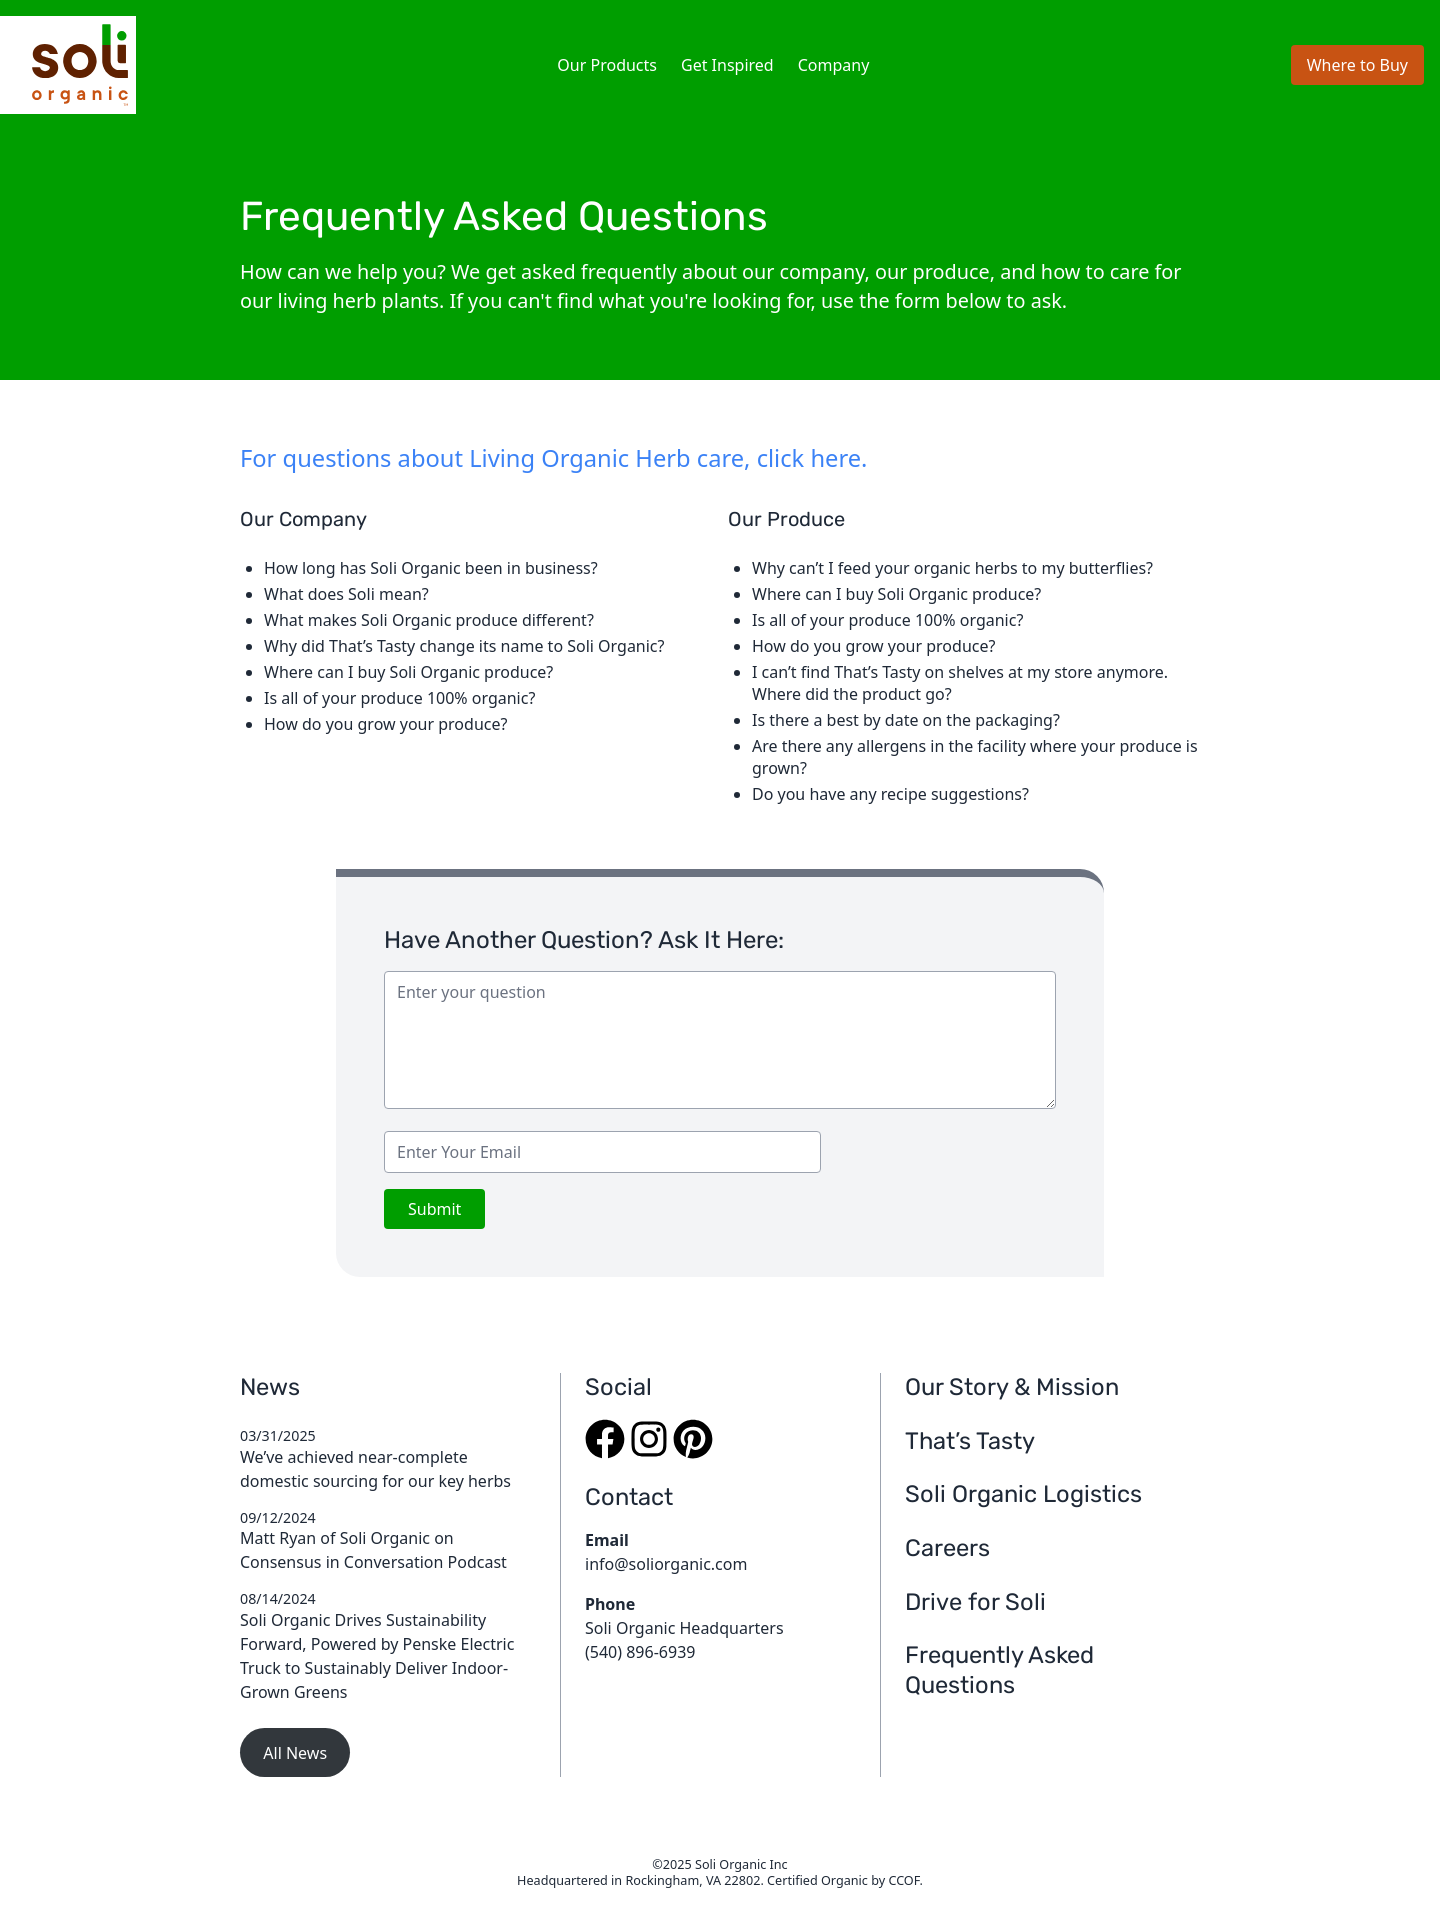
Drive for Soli (975, 1602)
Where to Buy (1357, 65)
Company (834, 65)
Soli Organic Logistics (1023, 1494)
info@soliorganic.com (666, 1564)
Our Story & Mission (1012, 1387)
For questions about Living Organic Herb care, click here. (553, 458)
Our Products (607, 65)
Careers (947, 1548)
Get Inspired (727, 65)
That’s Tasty (970, 1441)
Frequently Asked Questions (999, 1670)
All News (295, 1753)
